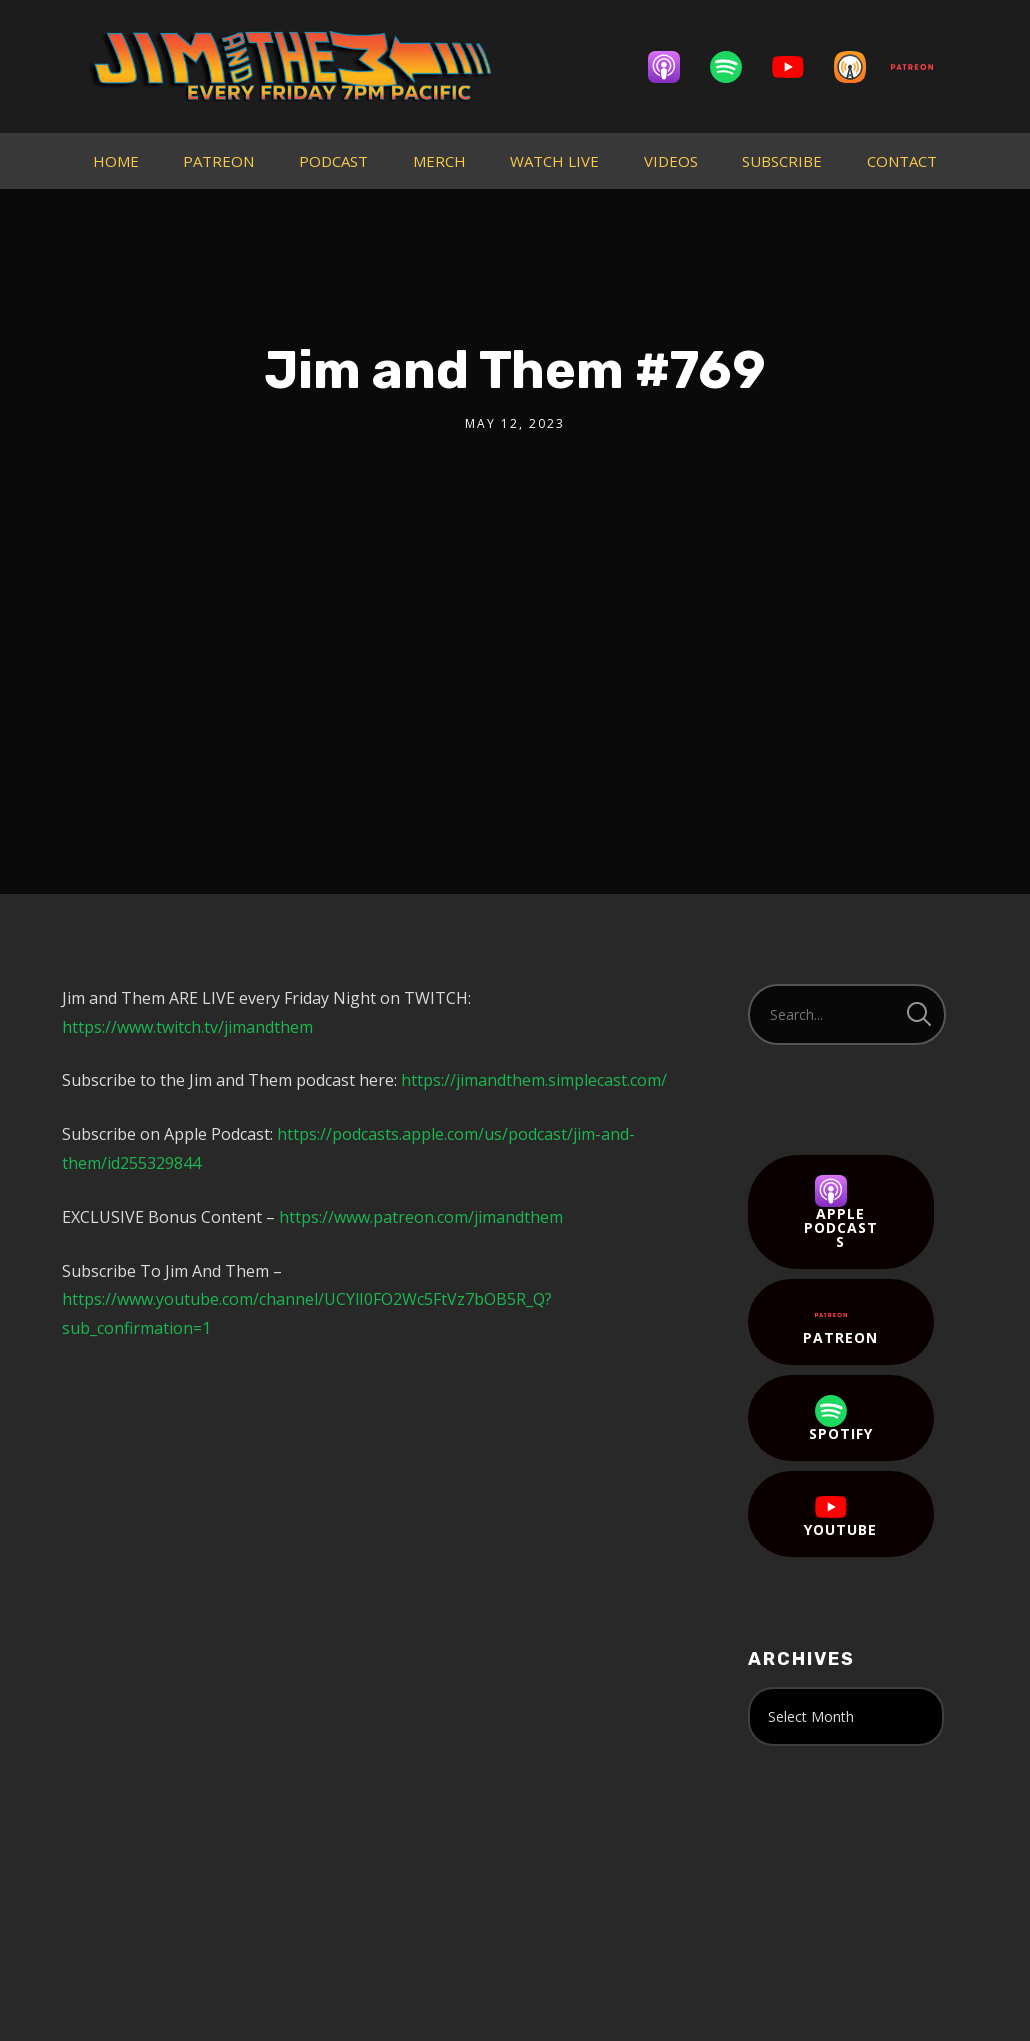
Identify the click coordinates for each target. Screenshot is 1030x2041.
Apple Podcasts (841, 1213)
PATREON (218, 161)
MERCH (439, 161)
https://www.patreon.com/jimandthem (421, 1217)
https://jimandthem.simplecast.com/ (534, 1080)
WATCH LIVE (554, 161)
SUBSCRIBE (782, 161)
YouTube (840, 1515)
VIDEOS (671, 161)
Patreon (840, 1323)
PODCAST (333, 161)
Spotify (841, 1419)
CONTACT (902, 161)
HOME (116, 161)
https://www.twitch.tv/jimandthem (187, 1027)
